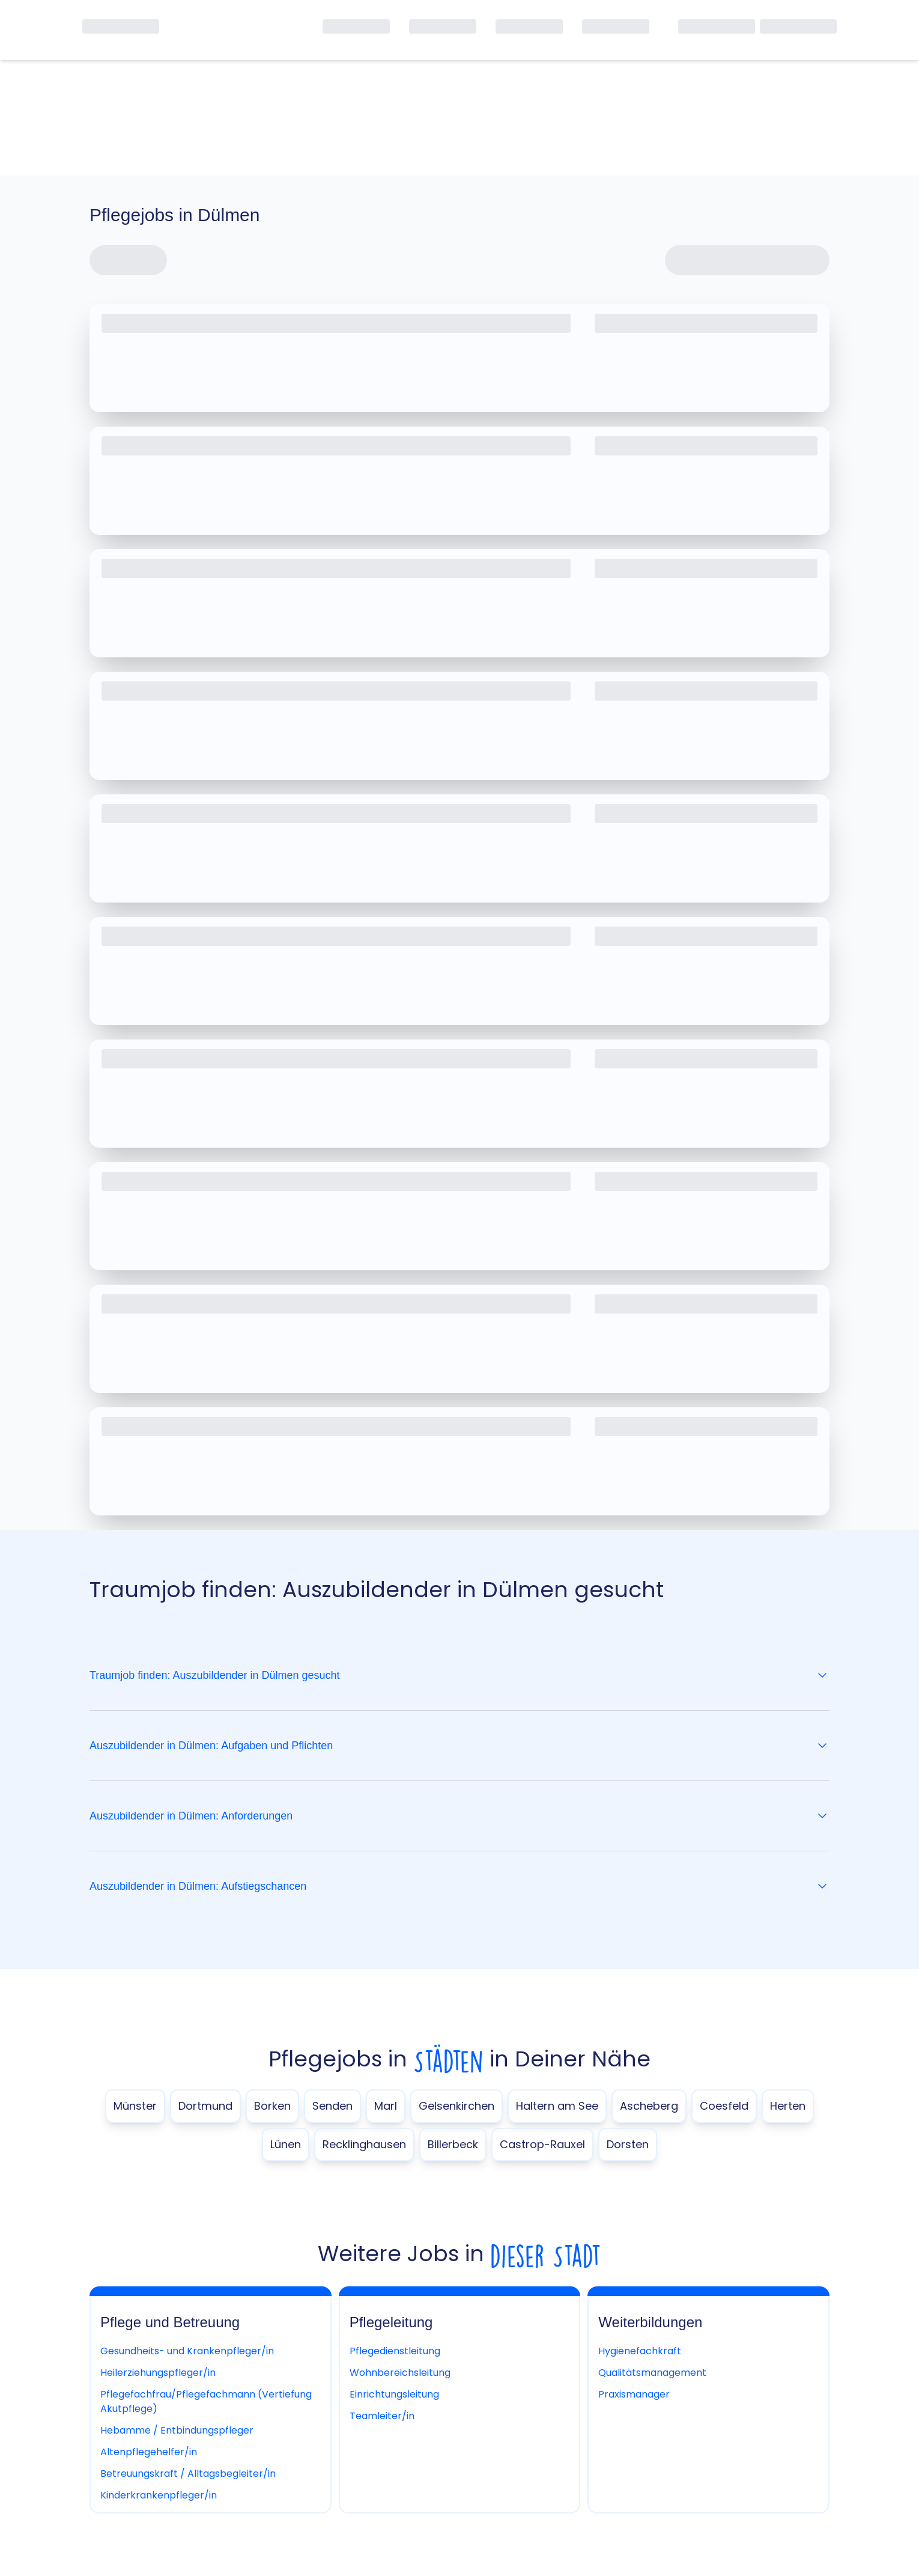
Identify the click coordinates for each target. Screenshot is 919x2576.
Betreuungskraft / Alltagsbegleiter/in (188, 2473)
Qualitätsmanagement (652, 2373)
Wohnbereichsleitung (400, 2373)
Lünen (285, 2144)
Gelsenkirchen (456, 2105)
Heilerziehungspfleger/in (158, 2373)
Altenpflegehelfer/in (148, 2452)
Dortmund (205, 2105)
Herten (787, 2105)
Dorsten (628, 2144)
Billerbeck (453, 2144)
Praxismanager (634, 2394)
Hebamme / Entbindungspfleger (176, 2430)
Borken (272, 2105)
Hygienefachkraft (639, 2351)
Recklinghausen (364, 2144)
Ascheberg (649, 2105)
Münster (135, 2105)
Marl (385, 2105)
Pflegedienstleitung (395, 2351)
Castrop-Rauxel (542, 2144)
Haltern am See (557, 2105)
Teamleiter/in (382, 2416)
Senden (332, 2105)
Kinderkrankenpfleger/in (158, 2495)
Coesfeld (724, 2105)
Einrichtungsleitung (394, 2394)
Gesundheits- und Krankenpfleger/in (187, 2351)
